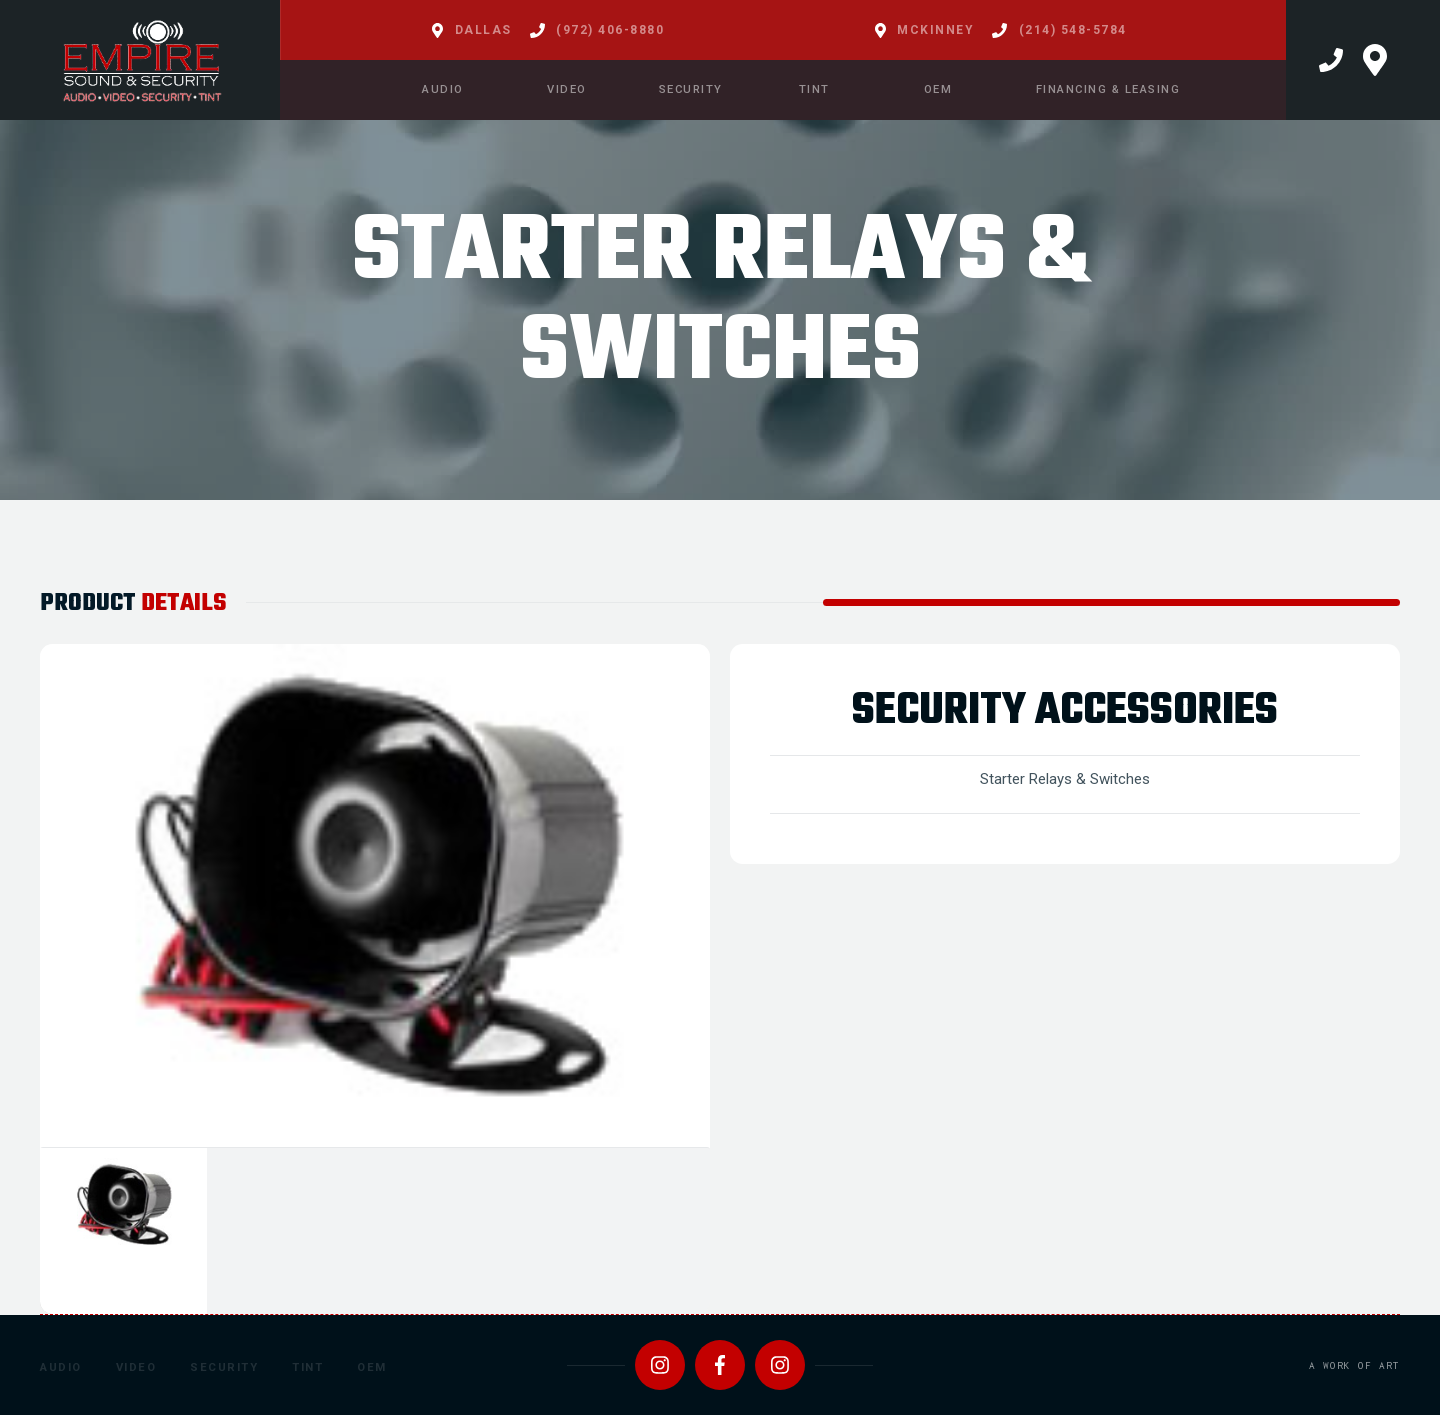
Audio (61, 1367)
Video (136, 1367)
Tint (307, 1367)
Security (224, 1367)
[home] (140, 60)
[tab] (123, 1231)
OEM (372, 1367)
